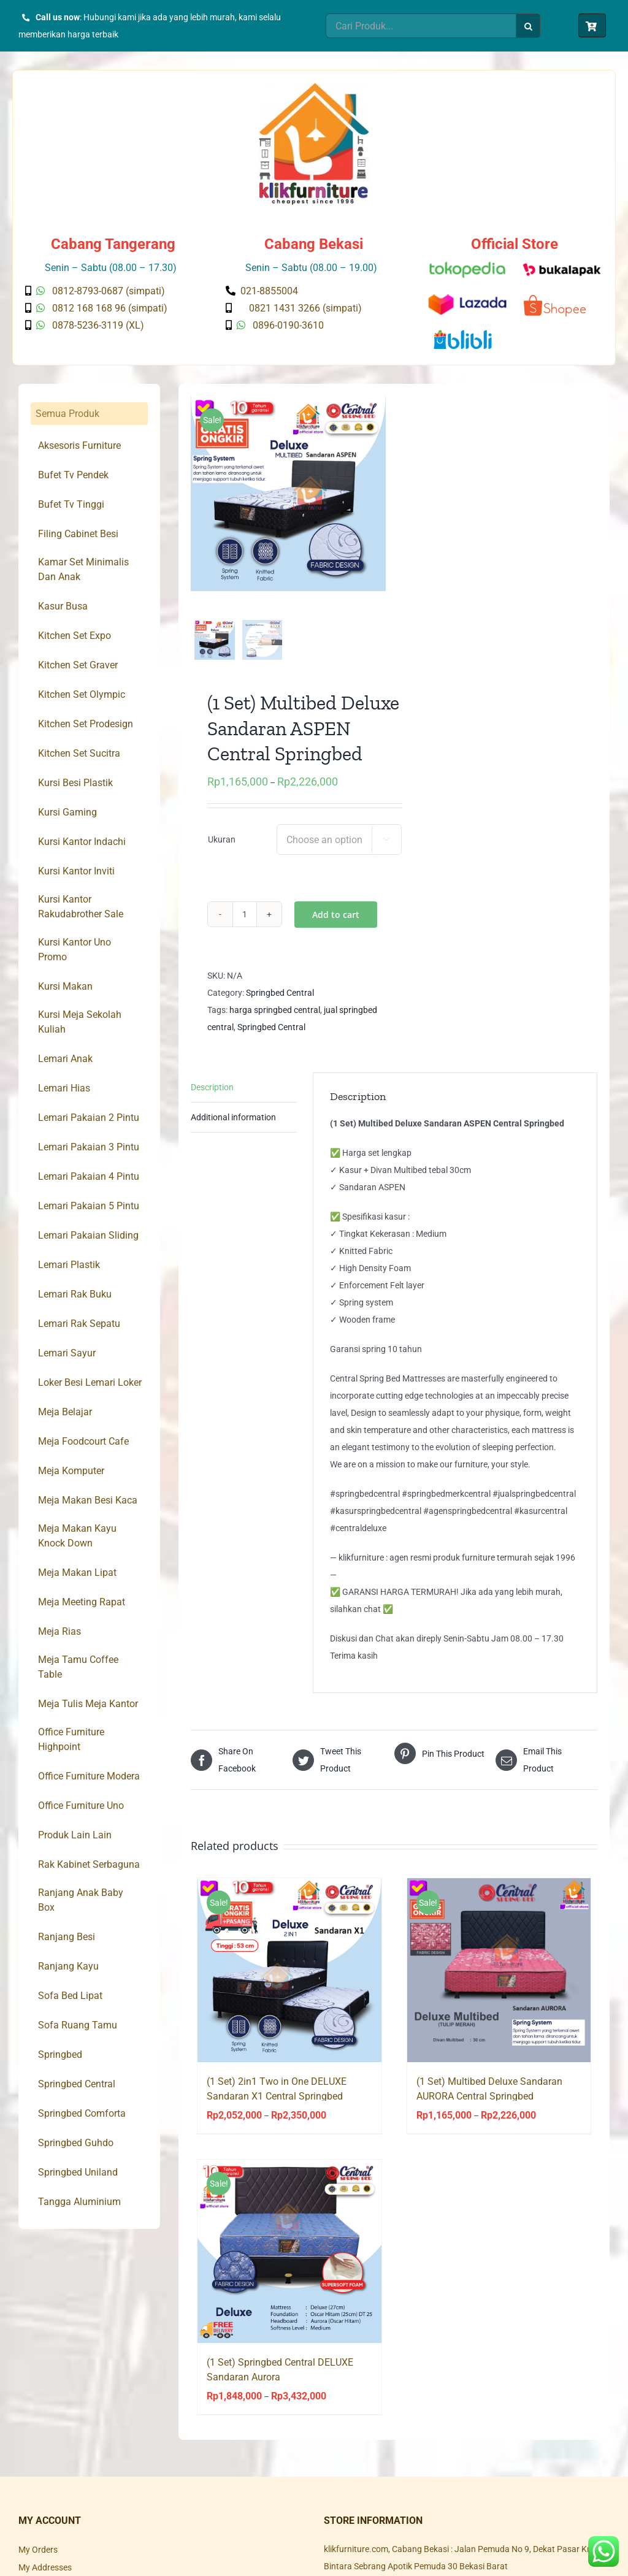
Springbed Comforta (82, 2113)
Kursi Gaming (67, 812)
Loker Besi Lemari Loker (90, 1382)
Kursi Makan (65, 986)
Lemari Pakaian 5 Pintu (88, 1206)
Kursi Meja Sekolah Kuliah (79, 1022)
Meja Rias (59, 1631)
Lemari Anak (65, 1058)
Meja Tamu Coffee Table (78, 1667)
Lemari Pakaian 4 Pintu (88, 1176)
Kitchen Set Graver (78, 665)
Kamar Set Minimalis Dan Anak (83, 569)
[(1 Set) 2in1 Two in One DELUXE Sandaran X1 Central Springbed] (289, 1979)
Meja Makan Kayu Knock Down (77, 1536)
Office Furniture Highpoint (71, 1739)
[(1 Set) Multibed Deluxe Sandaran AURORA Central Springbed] (499, 1979)
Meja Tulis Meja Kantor (88, 1704)
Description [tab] (212, 1097)
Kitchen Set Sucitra (79, 753)
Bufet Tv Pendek (73, 475)
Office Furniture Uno (81, 1805)
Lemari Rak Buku (75, 1294)
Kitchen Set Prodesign (85, 724)
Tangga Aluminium (79, 2201)
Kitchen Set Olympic (81, 694)
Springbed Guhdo (75, 2143)
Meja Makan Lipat (77, 1572)
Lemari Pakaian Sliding (88, 1235)
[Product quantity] (244, 924)
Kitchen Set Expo (74, 635)
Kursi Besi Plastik (75, 783)
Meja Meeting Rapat (81, 1602)
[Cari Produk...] (421, 25)
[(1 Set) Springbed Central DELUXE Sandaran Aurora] (289, 2261)
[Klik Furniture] (314, 87)
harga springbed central (274, 1020)
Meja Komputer (71, 1471)
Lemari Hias (64, 1088)
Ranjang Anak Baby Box (80, 1900)
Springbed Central (280, 1002)
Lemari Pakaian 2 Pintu (88, 1117)
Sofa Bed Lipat (70, 1995)
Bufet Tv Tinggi (71, 504)
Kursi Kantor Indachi (82, 841)
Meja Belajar (65, 1412)
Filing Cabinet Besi (78, 534)
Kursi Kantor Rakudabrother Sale (80, 906)
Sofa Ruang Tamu (77, 2025)
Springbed (60, 2054)
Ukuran (222, 849)
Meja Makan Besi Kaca (87, 1500)
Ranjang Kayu (68, 1966)
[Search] (528, 25)
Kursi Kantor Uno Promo (74, 949)
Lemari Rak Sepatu (79, 1323)
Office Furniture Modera (89, 1776)
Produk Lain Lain (75, 1835)
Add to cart (335, 924)
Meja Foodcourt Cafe (83, 1441)
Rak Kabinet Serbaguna (89, 1864)
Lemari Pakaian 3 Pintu (88, 1147)
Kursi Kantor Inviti (76, 871)
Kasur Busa (63, 606)
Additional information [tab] (233, 1127)
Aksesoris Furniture (79, 445)
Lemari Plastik (69, 1265)
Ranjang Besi (66, 1937)
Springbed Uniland (78, 2172)
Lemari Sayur (67, 1353)
